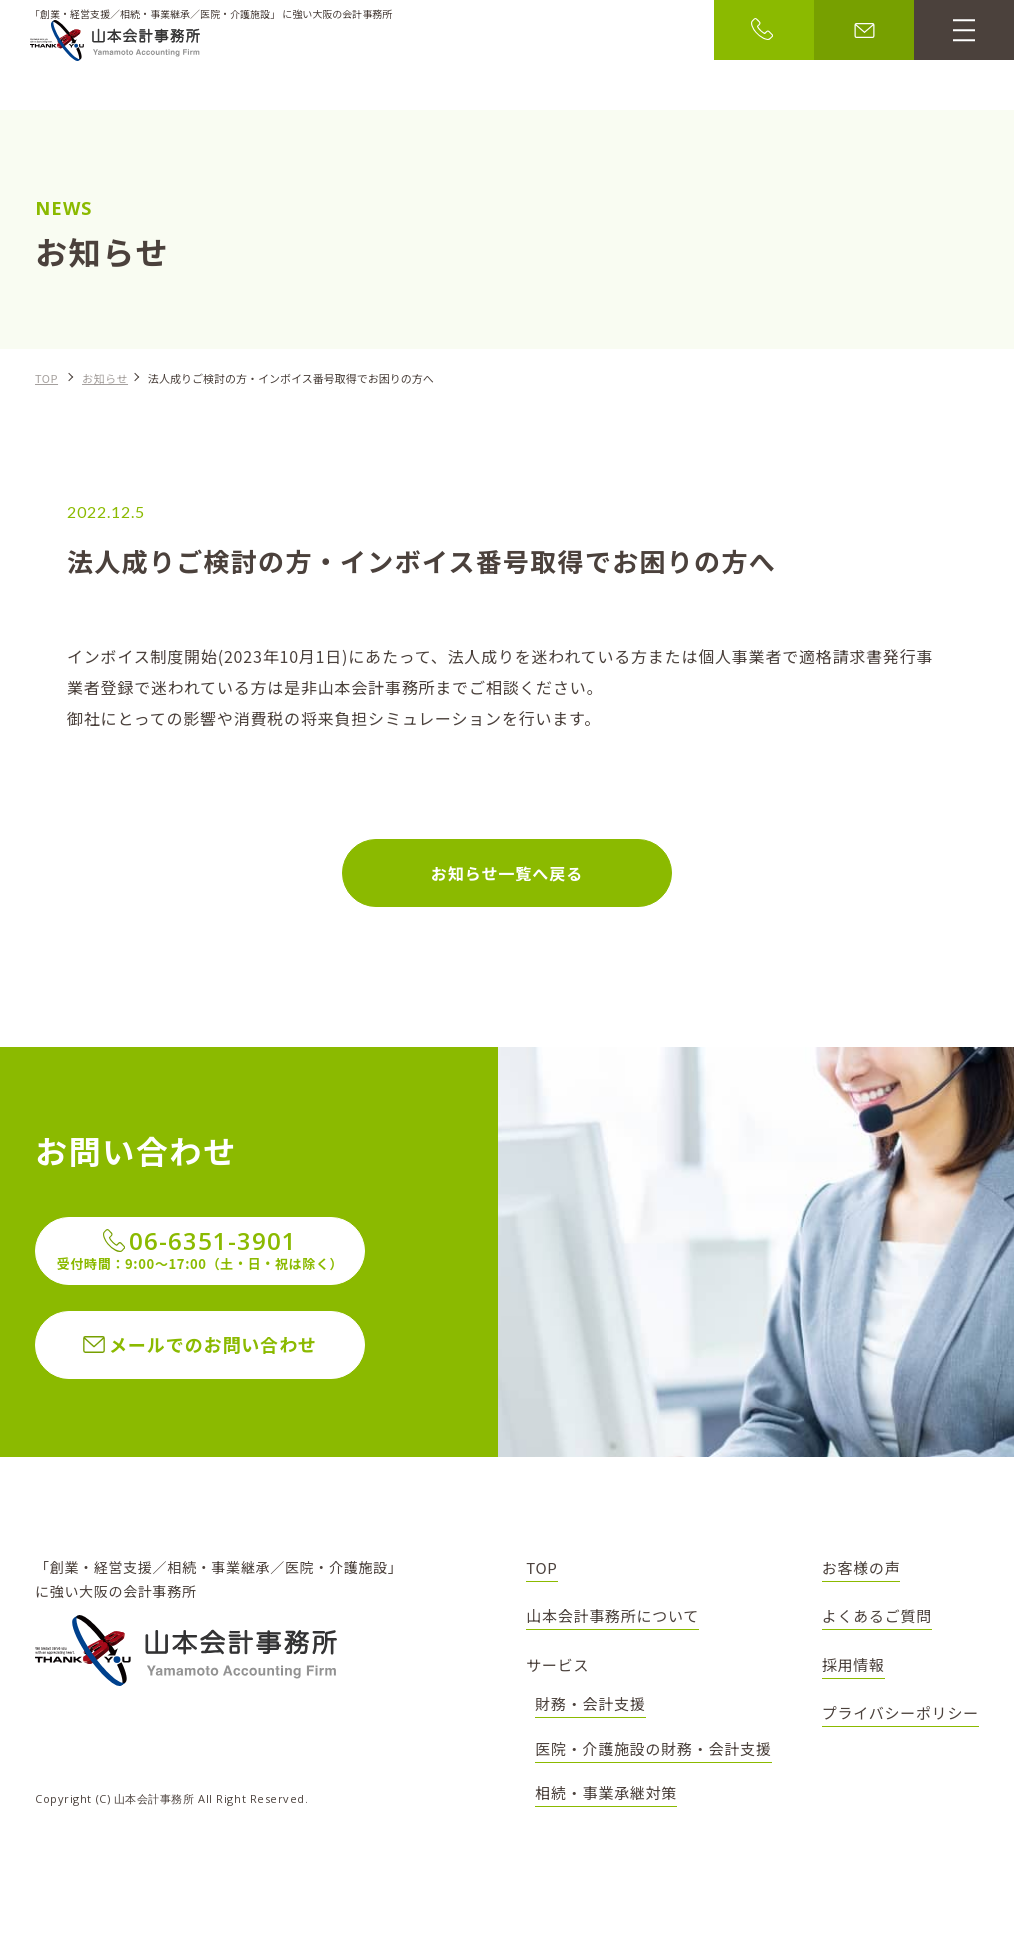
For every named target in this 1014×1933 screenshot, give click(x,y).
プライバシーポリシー (900, 1712)
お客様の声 (861, 1567)
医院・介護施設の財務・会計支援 (653, 1748)
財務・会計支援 (590, 1703)
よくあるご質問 (877, 1615)
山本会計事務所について (612, 1615)
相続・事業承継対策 (606, 1792)
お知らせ (105, 378)
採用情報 (853, 1664)
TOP (46, 378)
